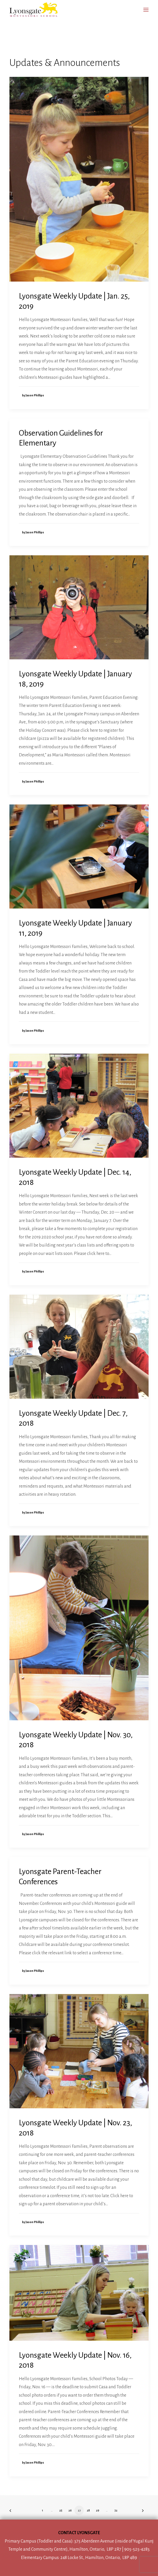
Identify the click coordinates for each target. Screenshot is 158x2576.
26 (70, 2510)
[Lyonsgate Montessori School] (33, 9)
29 (97, 2510)
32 (116, 2510)
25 (60, 2510)
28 (88, 2510)
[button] (146, 9)
